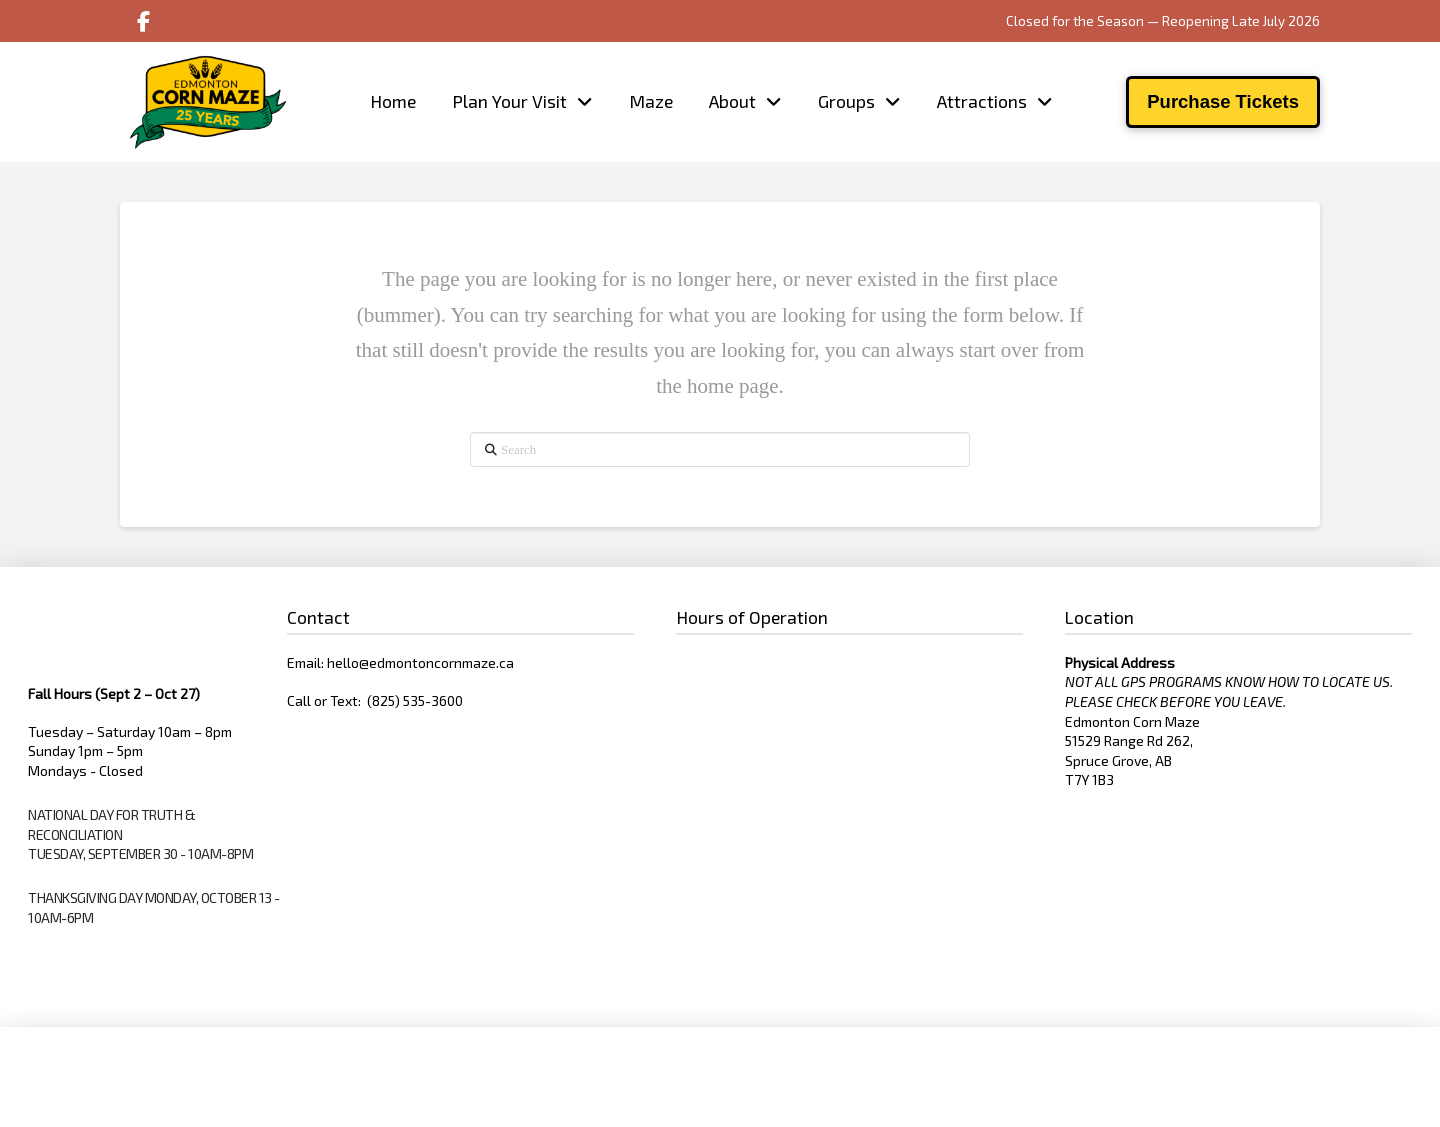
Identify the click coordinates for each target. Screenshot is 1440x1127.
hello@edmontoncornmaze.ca (420, 662)
